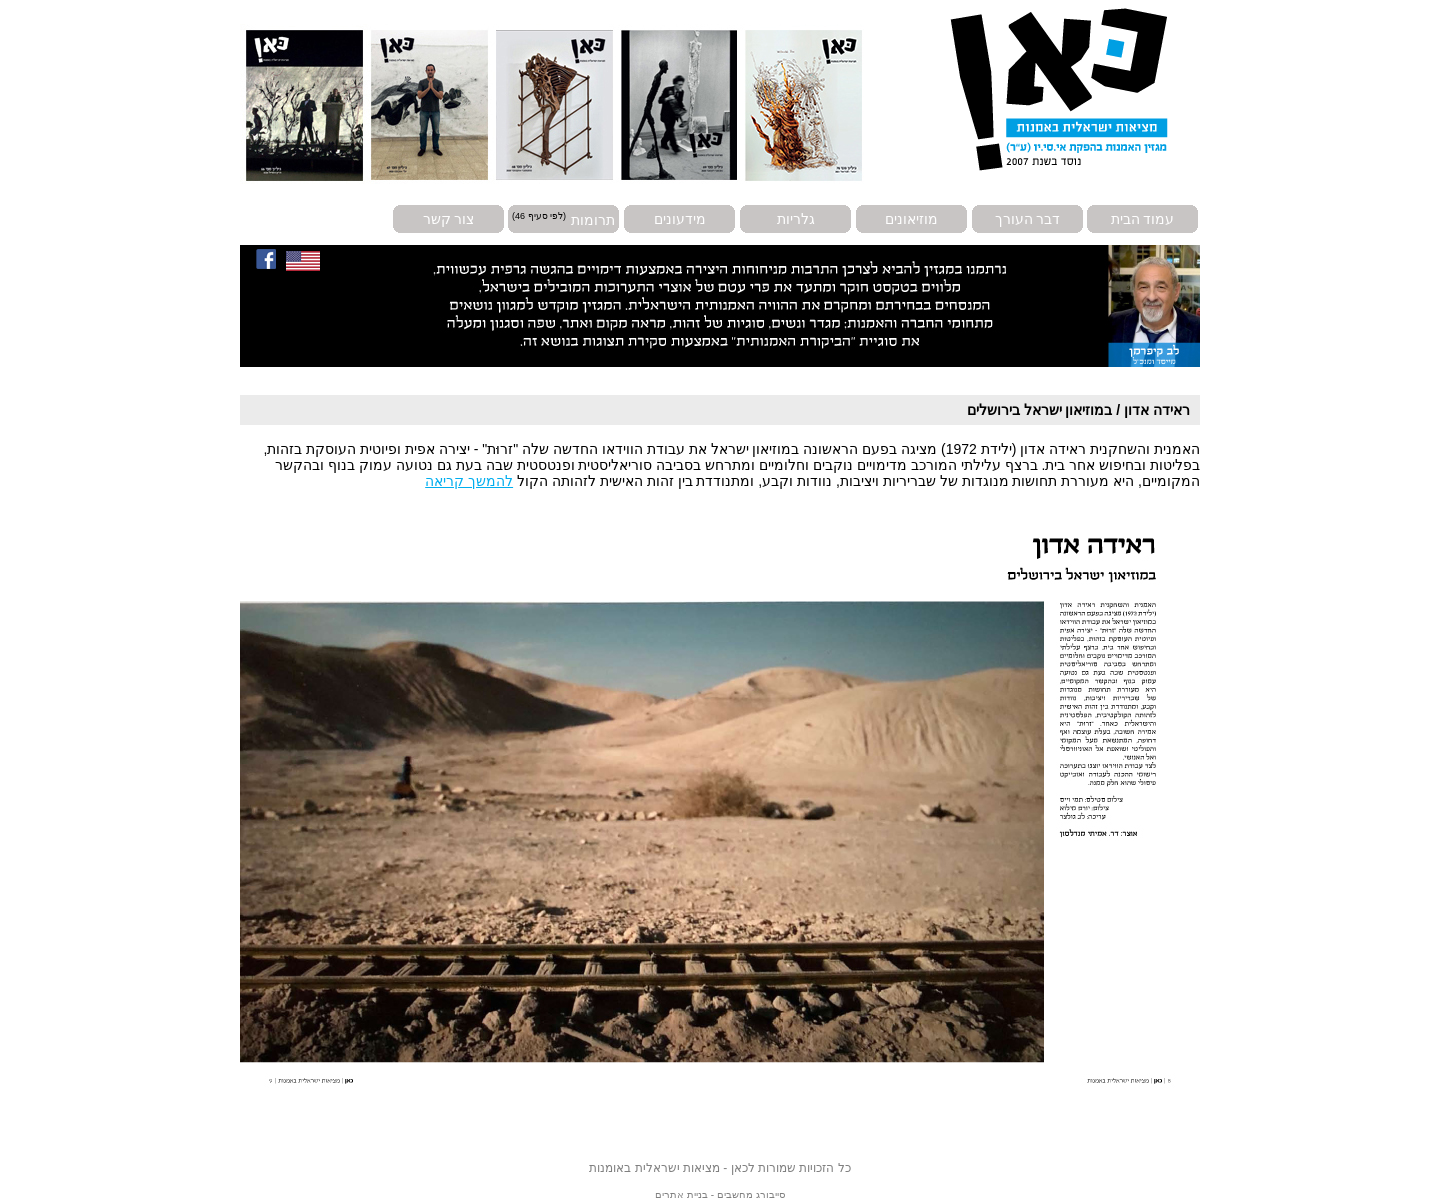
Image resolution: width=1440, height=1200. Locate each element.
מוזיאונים (911, 219)
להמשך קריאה (469, 481)
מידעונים (680, 219)
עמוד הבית (1143, 219)
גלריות (796, 219)
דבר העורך (1028, 219)
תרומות (593, 219)
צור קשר (449, 219)
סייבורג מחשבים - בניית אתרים (719, 1194)
